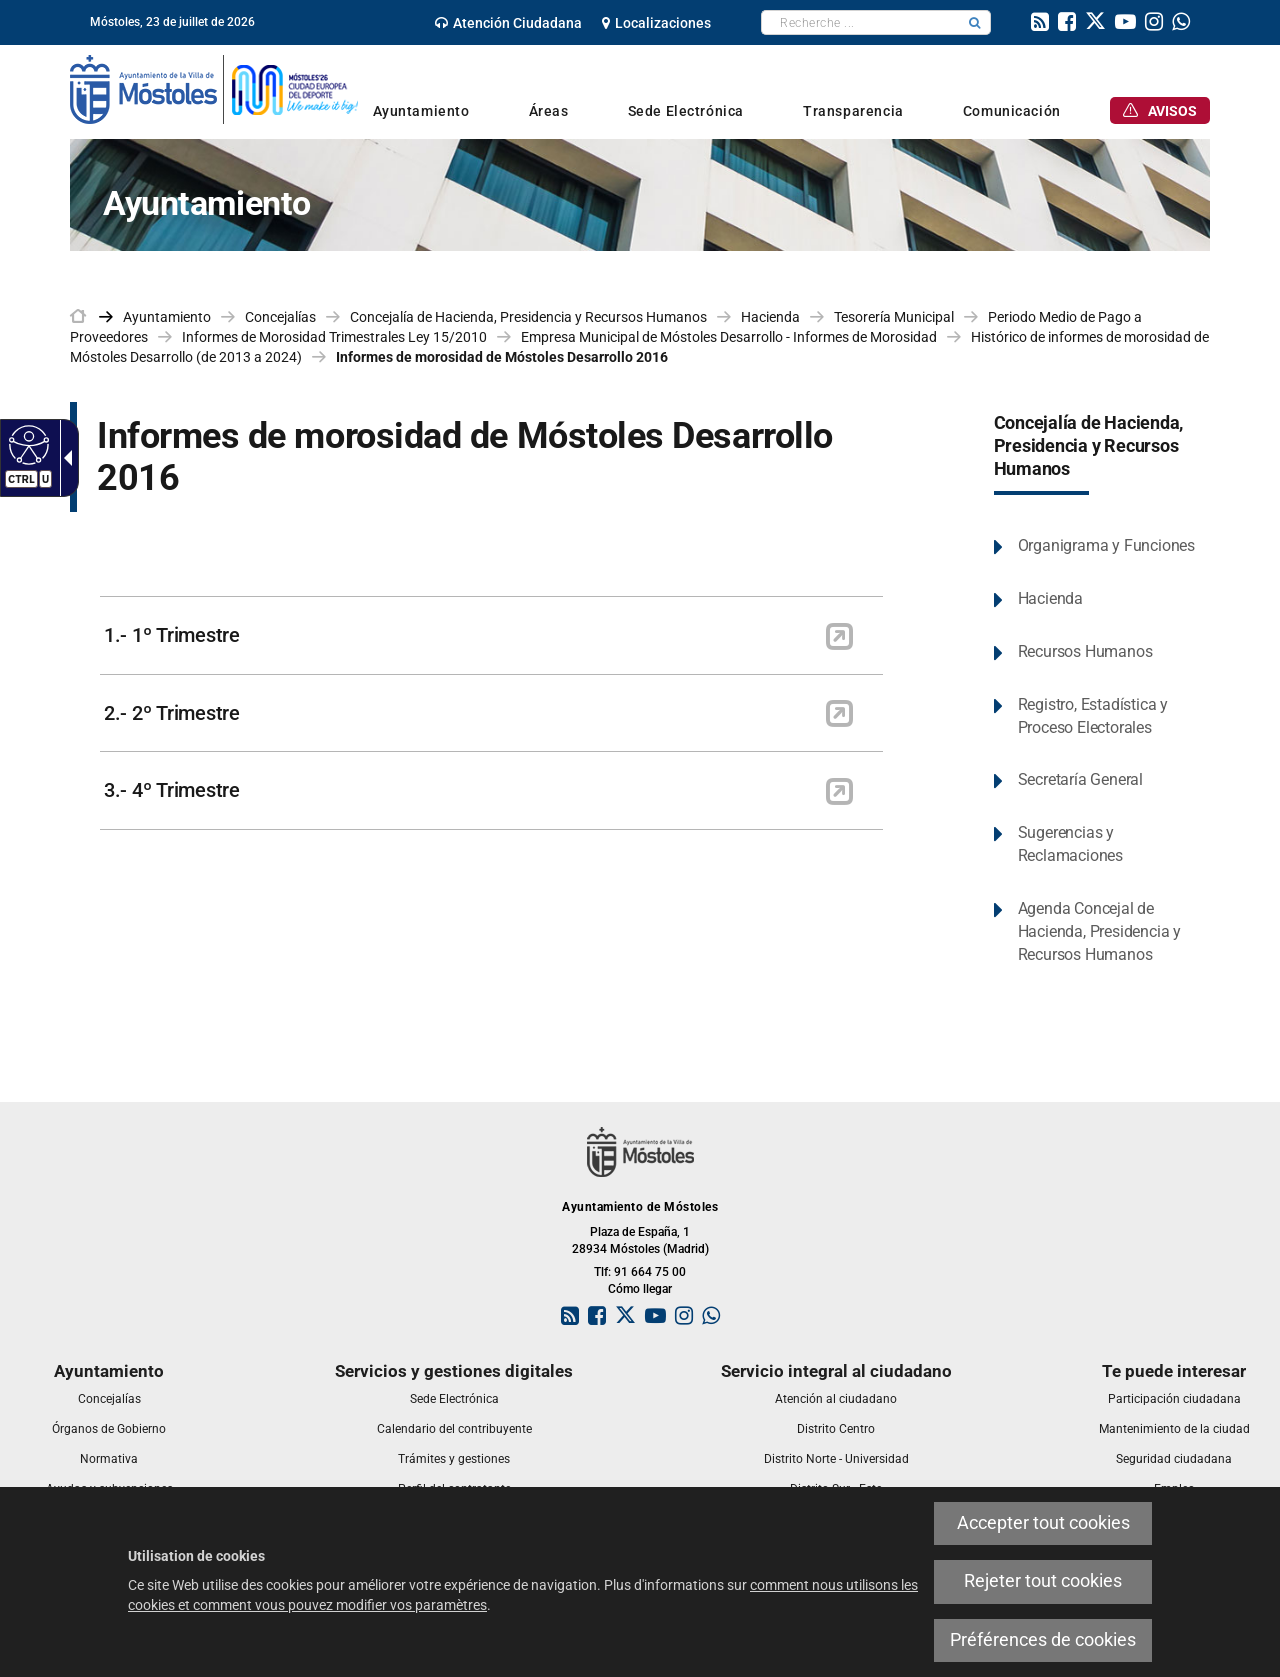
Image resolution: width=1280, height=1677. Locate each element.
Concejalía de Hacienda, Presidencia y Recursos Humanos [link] (528, 317)
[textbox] (860, 22)
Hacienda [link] (770, 317)
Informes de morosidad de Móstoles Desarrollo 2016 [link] (502, 357)
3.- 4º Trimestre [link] (172, 790)
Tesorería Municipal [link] (894, 317)
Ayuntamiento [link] (167, 317)
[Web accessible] (26, 444)
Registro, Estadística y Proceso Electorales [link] (1093, 716)
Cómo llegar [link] (640, 1289)
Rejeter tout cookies (1043, 1581)
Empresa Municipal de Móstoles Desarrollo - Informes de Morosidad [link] (729, 337)
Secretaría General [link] (1080, 779)
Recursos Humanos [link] (1085, 651)
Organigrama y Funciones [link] (1106, 545)
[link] (508, 23)
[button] (975, 22)
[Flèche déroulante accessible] (64, 458)
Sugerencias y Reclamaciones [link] (1070, 844)
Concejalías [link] (280, 317)
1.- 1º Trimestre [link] (172, 635)
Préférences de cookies (1043, 1640)
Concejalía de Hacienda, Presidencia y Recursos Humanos (1089, 446)
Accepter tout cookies (1043, 1523)
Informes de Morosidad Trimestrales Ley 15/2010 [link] (334, 337)
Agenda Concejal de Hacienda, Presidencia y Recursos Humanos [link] (1099, 931)
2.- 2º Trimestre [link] (172, 713)
